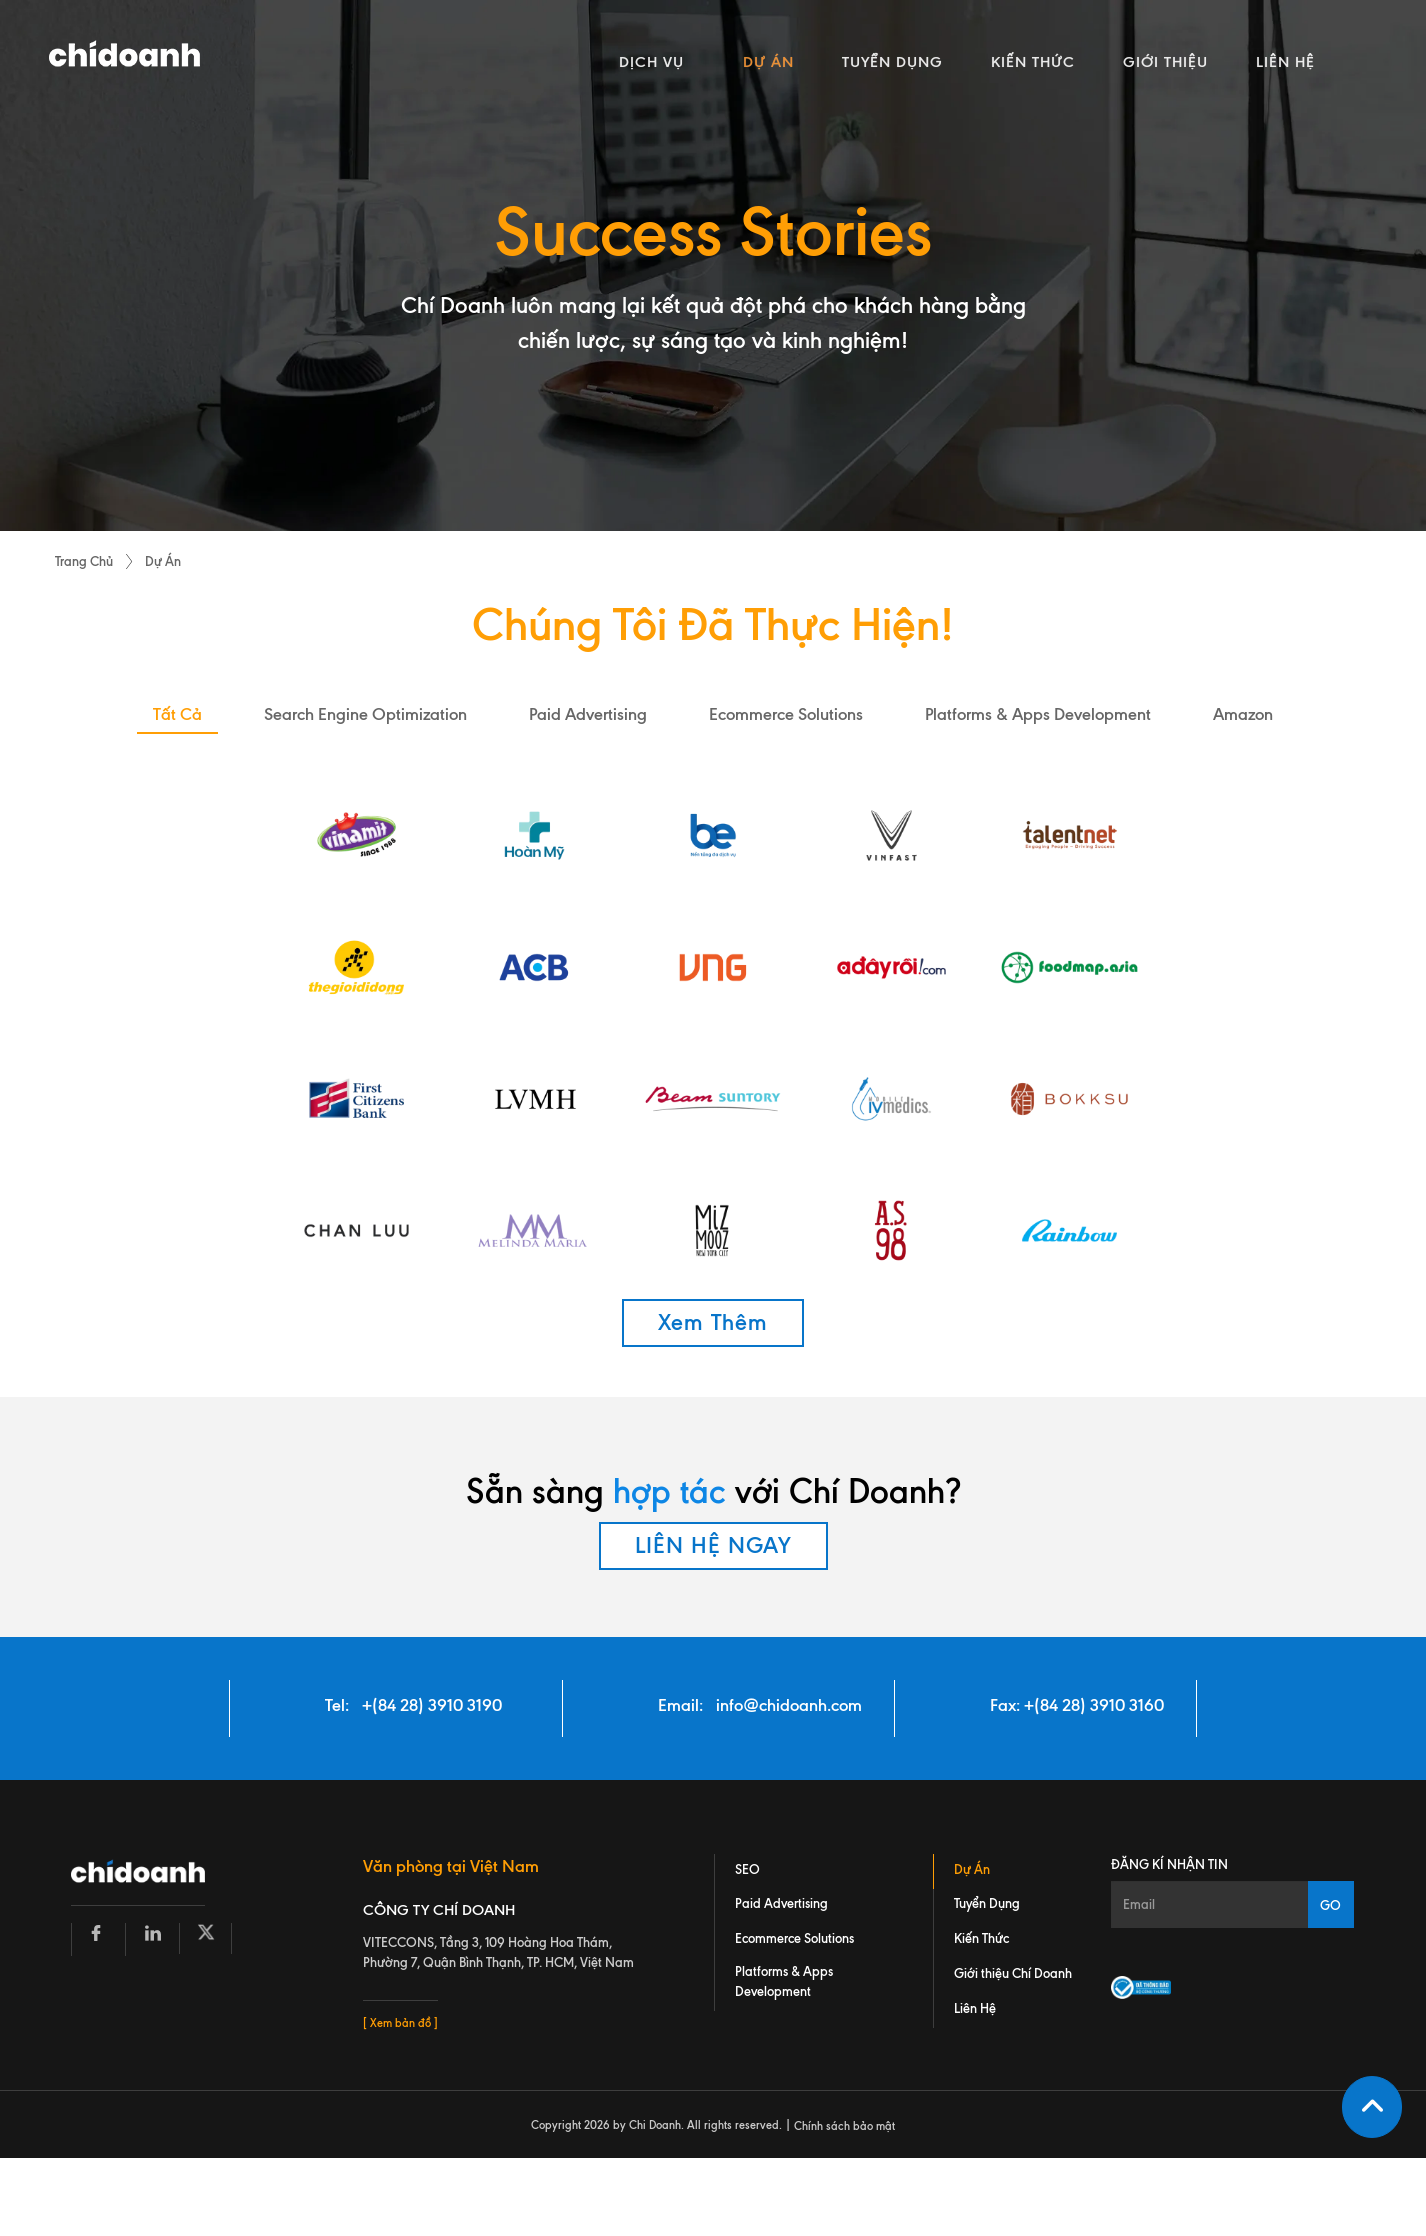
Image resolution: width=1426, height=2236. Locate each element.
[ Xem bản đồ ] (400, 2024)
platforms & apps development (1038, 714)
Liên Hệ (975, 2009)
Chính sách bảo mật (844, 2126)
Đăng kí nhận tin (1169, 1864)
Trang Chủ (84, 561)
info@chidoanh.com (789, 1705)
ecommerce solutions (786, 714)
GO (1330, 1905)
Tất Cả (177, 714)
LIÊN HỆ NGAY (713, 1545)
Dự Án (163, 561)
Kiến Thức (981, 1939)
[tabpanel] (713, 265)
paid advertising (588, 714)
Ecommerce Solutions (794, 1939)
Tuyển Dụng (987, 1904)
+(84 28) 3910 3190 (432, 1705)
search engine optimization (365, 714)
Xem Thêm (713, 1322)
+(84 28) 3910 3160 (1094, 1705)
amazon (1243, 714)
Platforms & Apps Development (784, 1982)
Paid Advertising (781, 1904)
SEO (747, 1869)
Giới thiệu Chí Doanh (1013, 1974)
